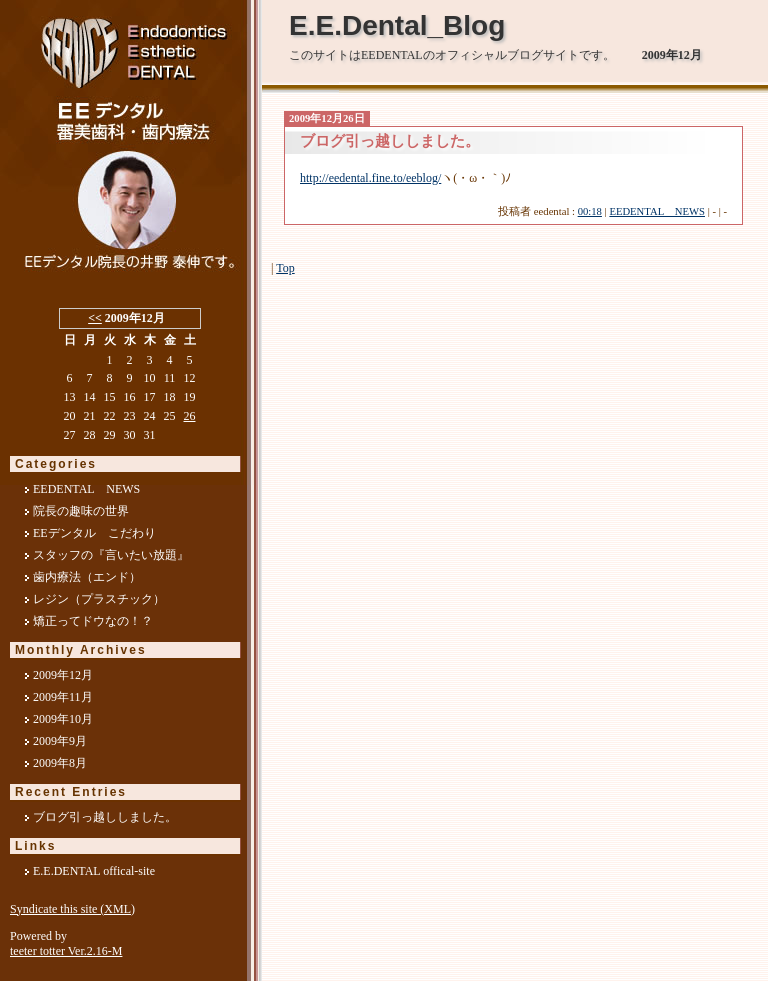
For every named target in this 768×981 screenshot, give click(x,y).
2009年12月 (63, 675)
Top (285, 268)
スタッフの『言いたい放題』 (111, 555)
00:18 (590, 211)
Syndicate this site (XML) (72, 909)
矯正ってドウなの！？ (93, 621)
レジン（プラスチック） (99, 599)
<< (95, 318)
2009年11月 (63, 697)
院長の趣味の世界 (81, 511)
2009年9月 (60, 741)
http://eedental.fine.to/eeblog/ (370, 178)
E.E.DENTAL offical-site (94, 871)
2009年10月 (63, 719)
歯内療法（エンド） (87, 577)
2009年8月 (60, 763)
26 (190, 416)
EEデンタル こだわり (94, 533)
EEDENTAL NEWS (657, 211)
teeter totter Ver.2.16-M (66, 951)
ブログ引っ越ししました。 (105, 817)
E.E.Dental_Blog (397, 25)
